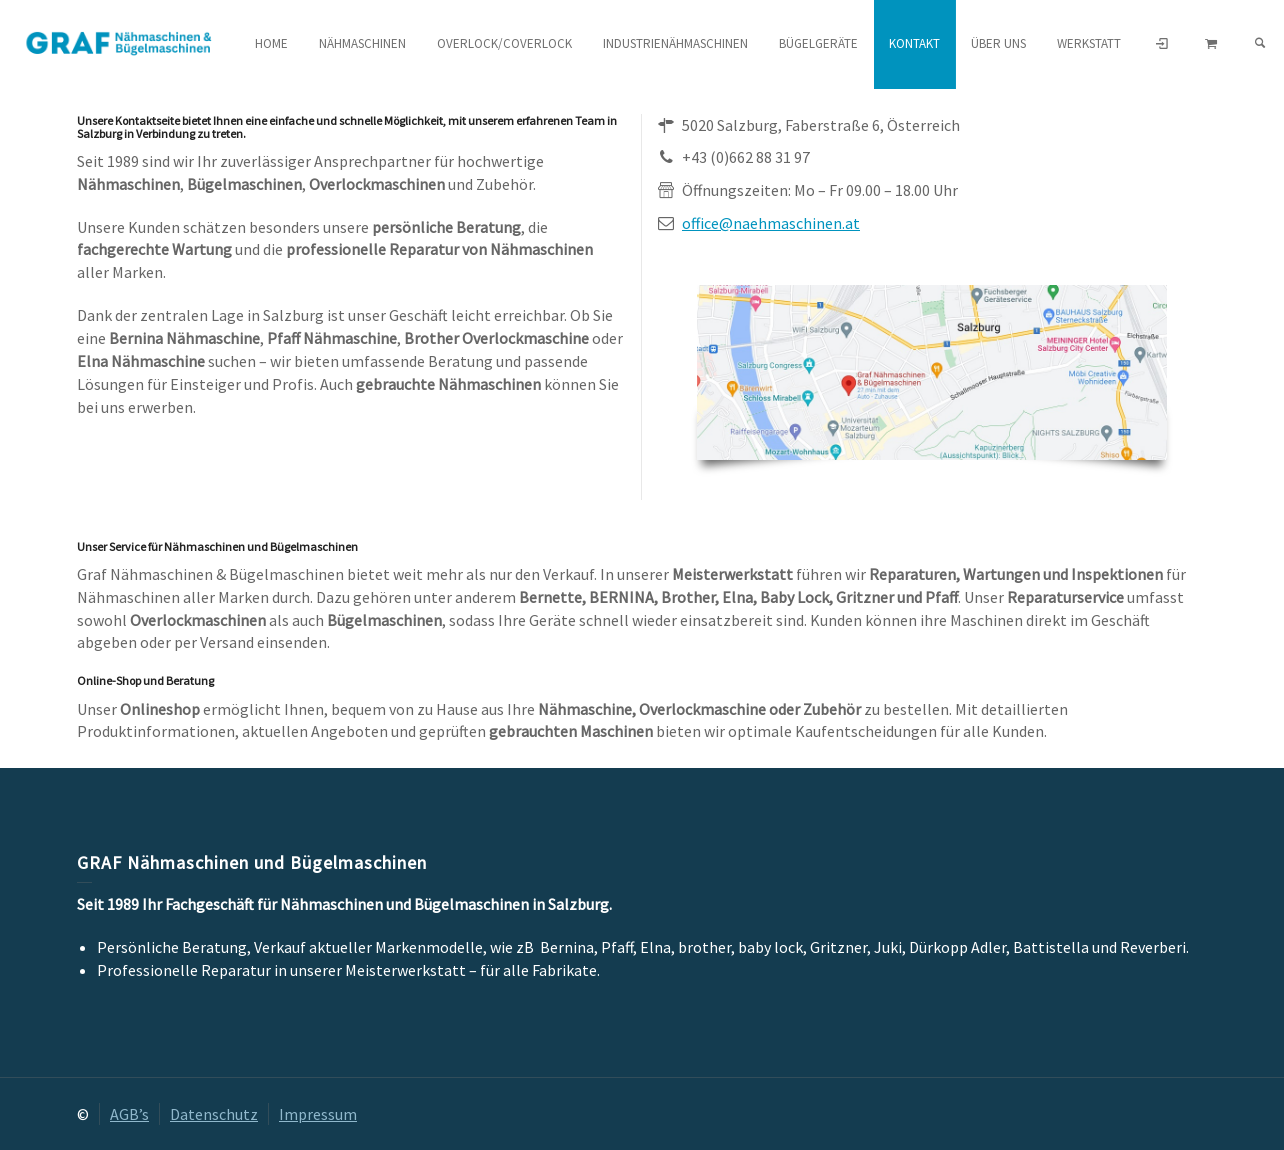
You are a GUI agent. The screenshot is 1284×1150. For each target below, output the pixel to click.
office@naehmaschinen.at (771, 223)
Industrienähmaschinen (675, 43)
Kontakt (914, 43)
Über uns (998, 43)
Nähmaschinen (362, 43)
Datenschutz (214, 1114)
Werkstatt (1089, 43)
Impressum (318, 1114)
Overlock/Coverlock (504, 43)
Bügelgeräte (818, 43)
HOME (271, 43)
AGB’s (129, 1114)
